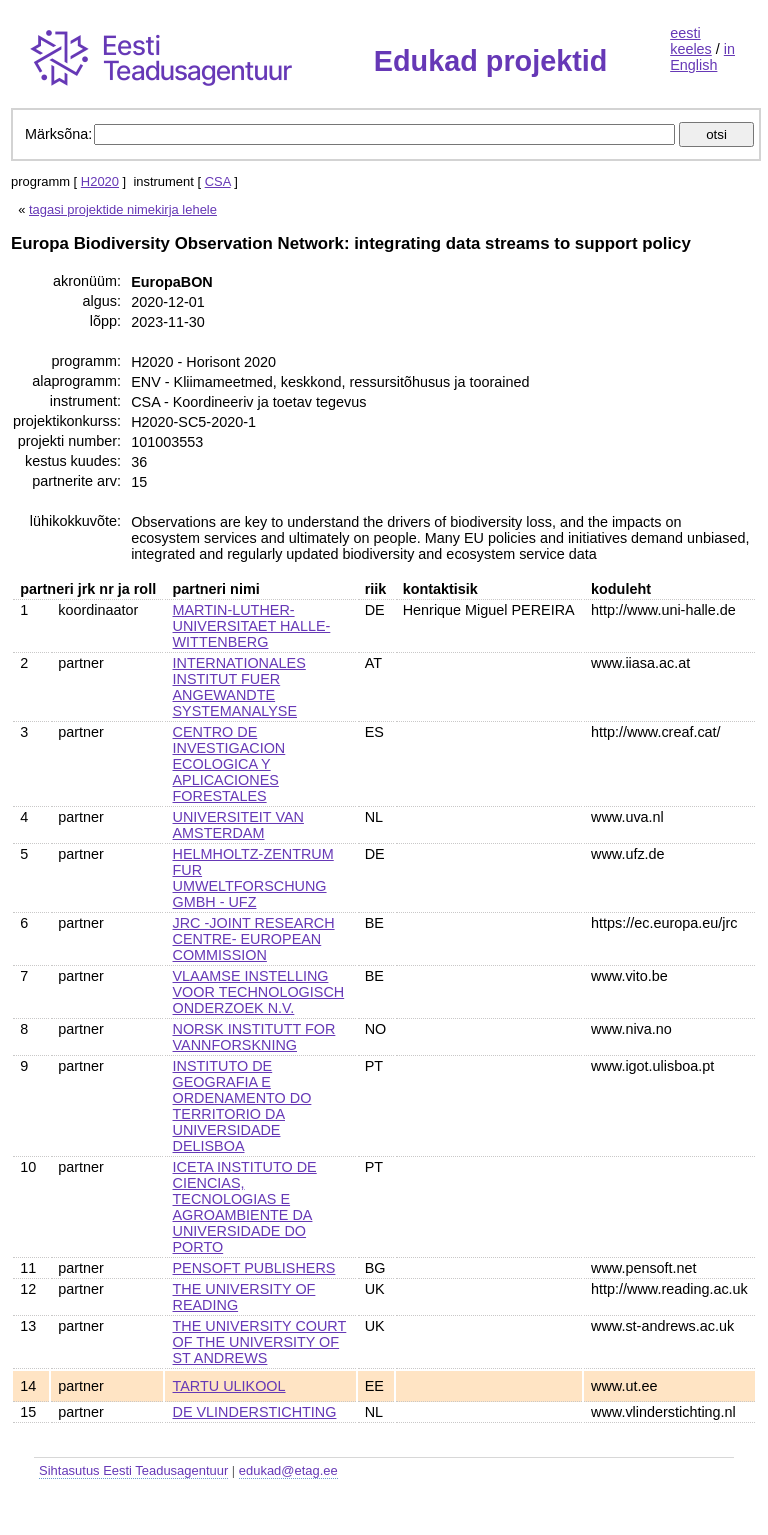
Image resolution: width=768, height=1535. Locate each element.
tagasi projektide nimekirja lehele (123, 209)
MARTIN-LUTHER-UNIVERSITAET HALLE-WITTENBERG (252, 626)
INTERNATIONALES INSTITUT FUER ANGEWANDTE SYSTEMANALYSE (239, 687)
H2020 (100, 181)
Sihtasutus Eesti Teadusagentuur (133, 1470)
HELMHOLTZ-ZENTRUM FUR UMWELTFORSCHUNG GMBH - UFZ (253, 878)
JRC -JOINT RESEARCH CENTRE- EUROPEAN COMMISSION (254, 939)
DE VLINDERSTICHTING (255, 1412)
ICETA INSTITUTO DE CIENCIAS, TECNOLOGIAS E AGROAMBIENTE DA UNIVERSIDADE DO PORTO (245, 1207)
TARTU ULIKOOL (229, 1386)
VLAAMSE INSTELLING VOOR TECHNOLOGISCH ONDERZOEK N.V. (259, 992)
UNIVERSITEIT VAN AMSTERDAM (238, 825)
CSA (218, 181)
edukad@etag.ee (288, 1470)
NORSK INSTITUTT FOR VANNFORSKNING (254, 1037)
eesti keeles (691, 41)
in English (702, 57)
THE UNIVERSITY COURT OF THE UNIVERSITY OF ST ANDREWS (260, 1342)
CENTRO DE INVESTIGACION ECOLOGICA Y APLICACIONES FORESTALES (229, 764)
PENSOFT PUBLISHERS (254, 1268)
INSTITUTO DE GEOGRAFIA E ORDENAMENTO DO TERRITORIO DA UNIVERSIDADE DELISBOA (242, 1106)
